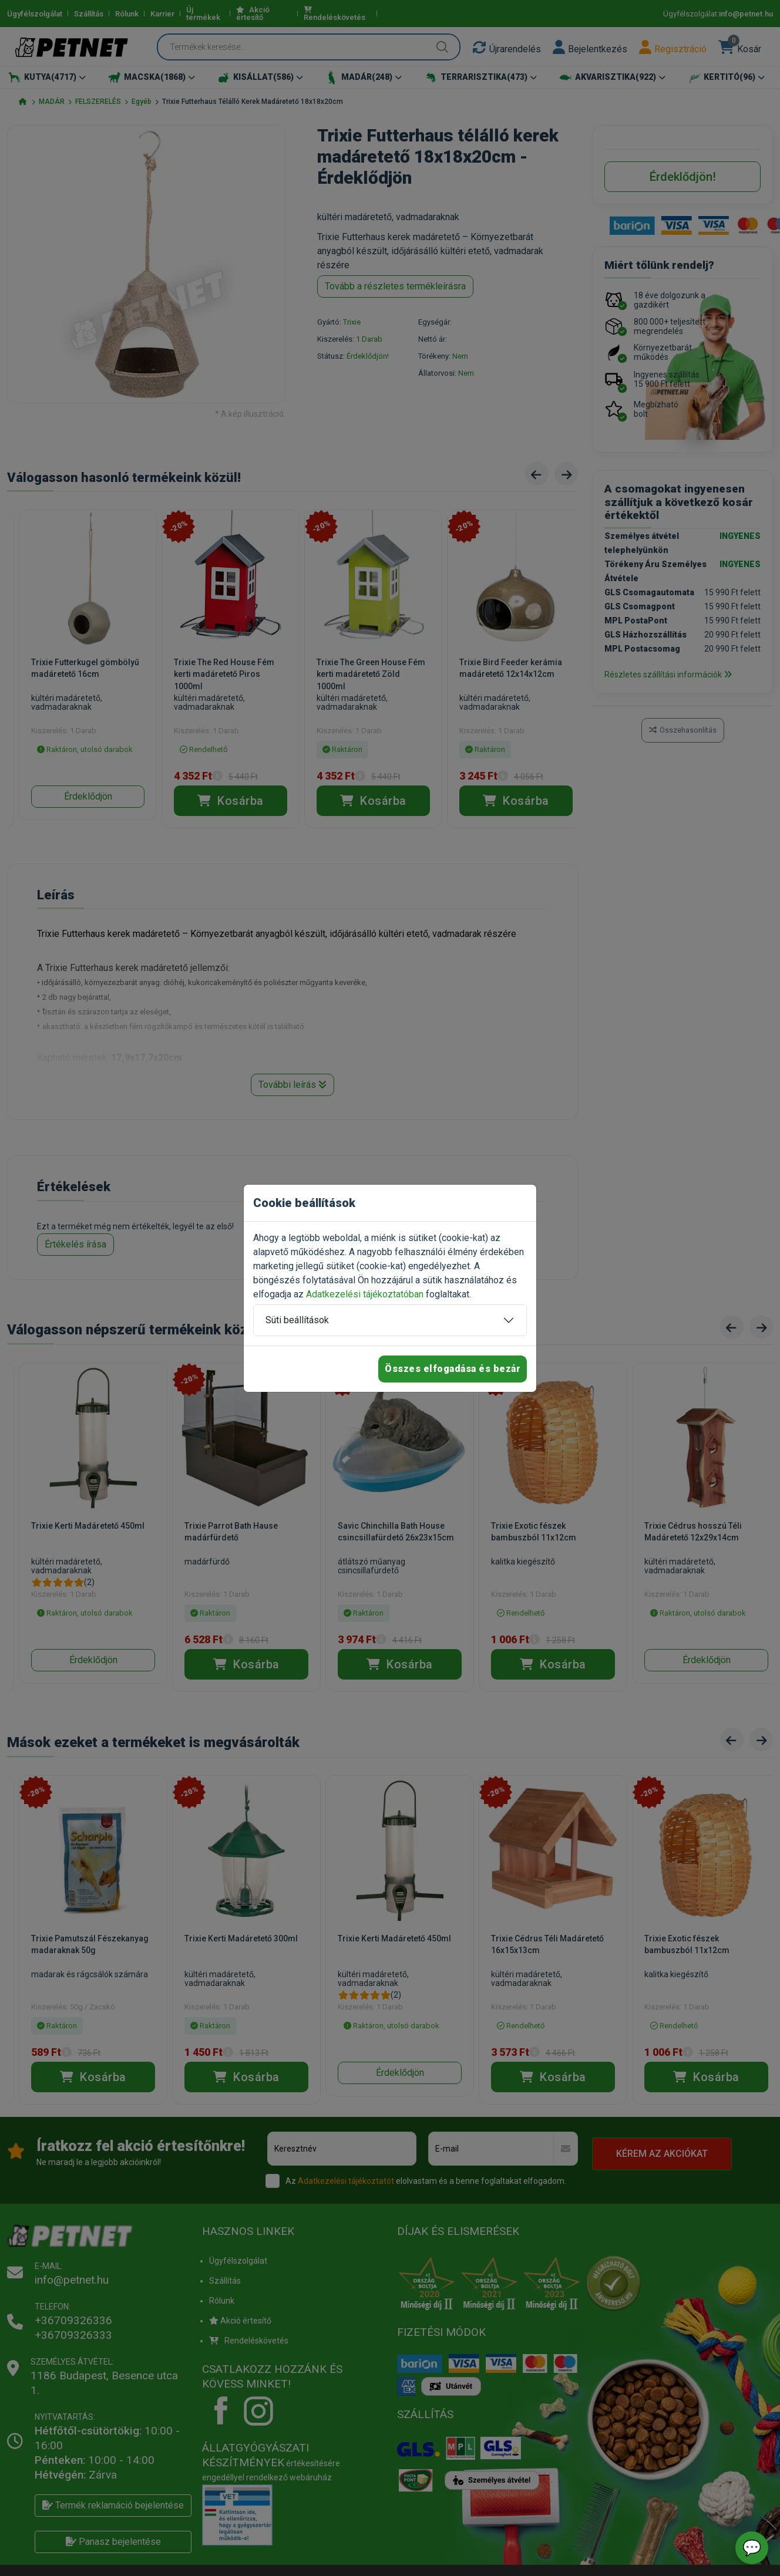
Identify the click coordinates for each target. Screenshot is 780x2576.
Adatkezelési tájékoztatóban (364, 1294)
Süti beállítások (297, 1320)
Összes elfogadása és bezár (452, 1368)
